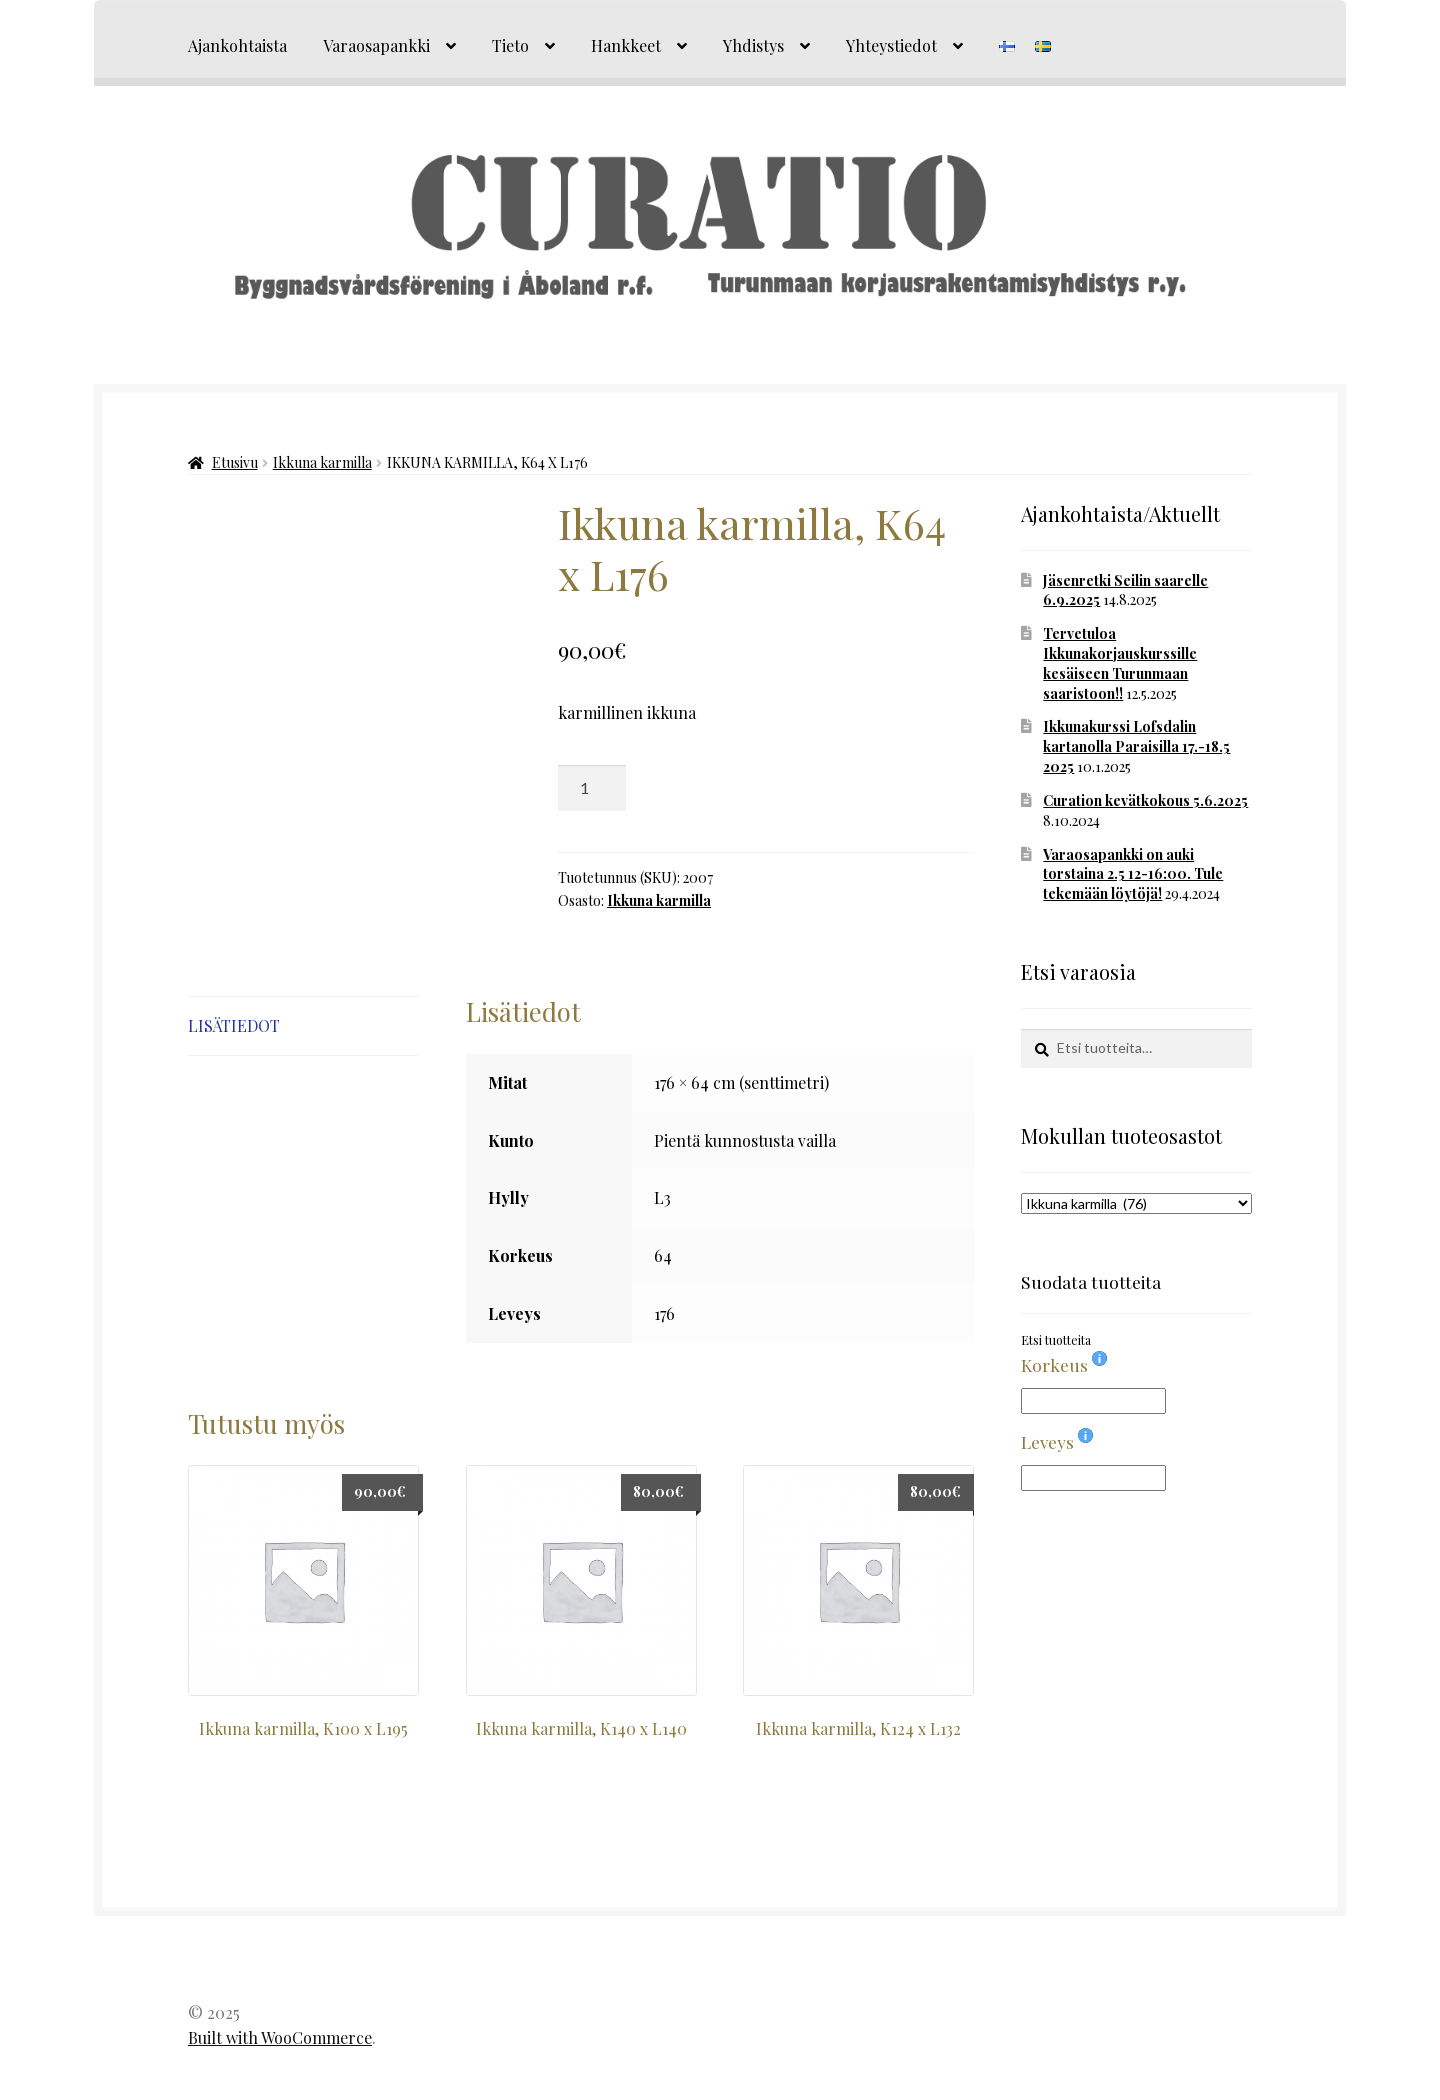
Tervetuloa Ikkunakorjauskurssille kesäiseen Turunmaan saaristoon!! (1120, 663)
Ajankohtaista (237, 45)
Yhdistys (753, 45)
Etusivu (235, 462)
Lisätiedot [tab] (234, 1025)
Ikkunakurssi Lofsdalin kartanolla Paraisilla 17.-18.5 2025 (1136, 746)
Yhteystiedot (891, 45)
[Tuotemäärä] (592, 788)
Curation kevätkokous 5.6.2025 (1145, 800)
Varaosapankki (376, 45)
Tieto (510, 45)
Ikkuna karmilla (322, 462)
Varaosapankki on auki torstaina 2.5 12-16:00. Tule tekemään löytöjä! (1133, 874)
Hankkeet (626, 45)
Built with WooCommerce (280, 2037)
